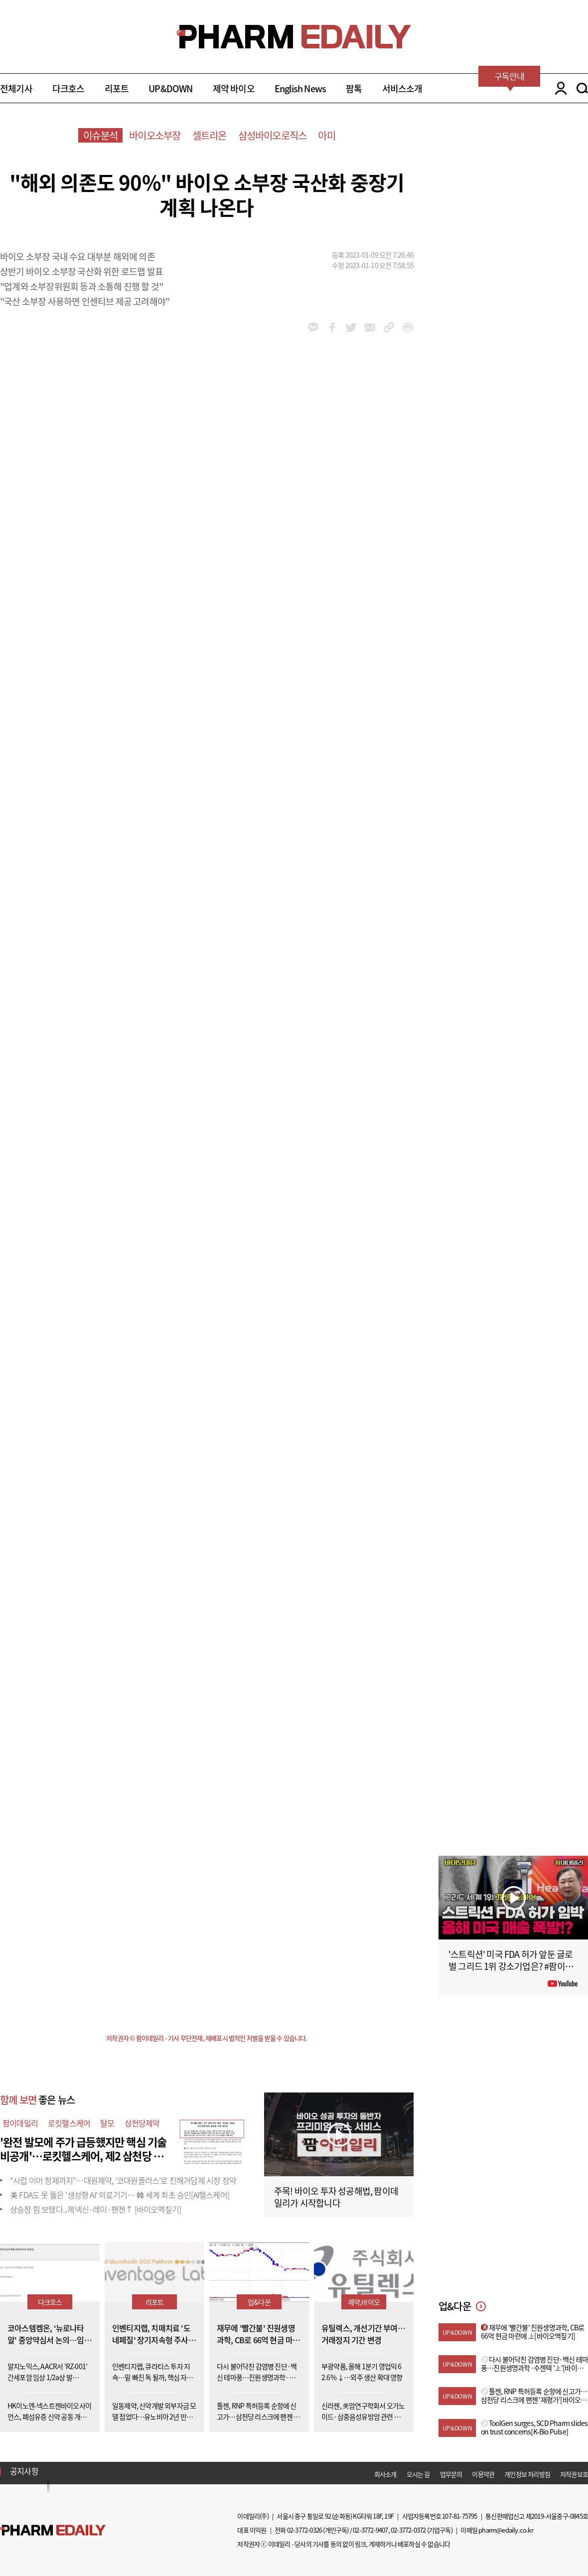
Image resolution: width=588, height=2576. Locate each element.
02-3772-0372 (408, 2530)
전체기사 (16, 88)
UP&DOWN (170, 88)
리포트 (117, 88)
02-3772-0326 (304, 2530)
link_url (389, 327)
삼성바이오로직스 (272, 135)
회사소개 (385, 2474)
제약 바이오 (234, 88)
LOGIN (558, 88)
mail (370, 327)
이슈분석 (100, 135)
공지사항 (24, 2471)
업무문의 (451, 2474)
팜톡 (354, 88)
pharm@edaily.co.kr (505, 2530)
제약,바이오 (364, 2302)
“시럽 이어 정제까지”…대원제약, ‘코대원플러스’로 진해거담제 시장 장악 (123, 2180)
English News (300, 88)
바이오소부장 (154, 135)
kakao (313, 327)
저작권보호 (574, 2474)
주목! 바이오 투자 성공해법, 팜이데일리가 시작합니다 (336, 2197)
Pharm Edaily (53, 2530)
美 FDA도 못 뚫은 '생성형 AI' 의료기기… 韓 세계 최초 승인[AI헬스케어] (119, 2195)
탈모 (107, 2123)
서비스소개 (402, 88)
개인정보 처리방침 (527, 2474)
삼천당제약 (142, 2123)
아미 (326, 135)
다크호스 (68, 88)
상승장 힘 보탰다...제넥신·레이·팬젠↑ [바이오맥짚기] (95, 2209)
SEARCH (582, 88)
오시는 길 (418, 2474)
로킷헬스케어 (69, 2123)
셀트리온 (209, 135)
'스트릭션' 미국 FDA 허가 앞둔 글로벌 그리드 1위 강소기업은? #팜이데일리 (510, 1966)
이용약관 (483, 2474)
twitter (351, 327)
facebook (332, 327)
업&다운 (259, 2302)
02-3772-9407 (370, 2530)
